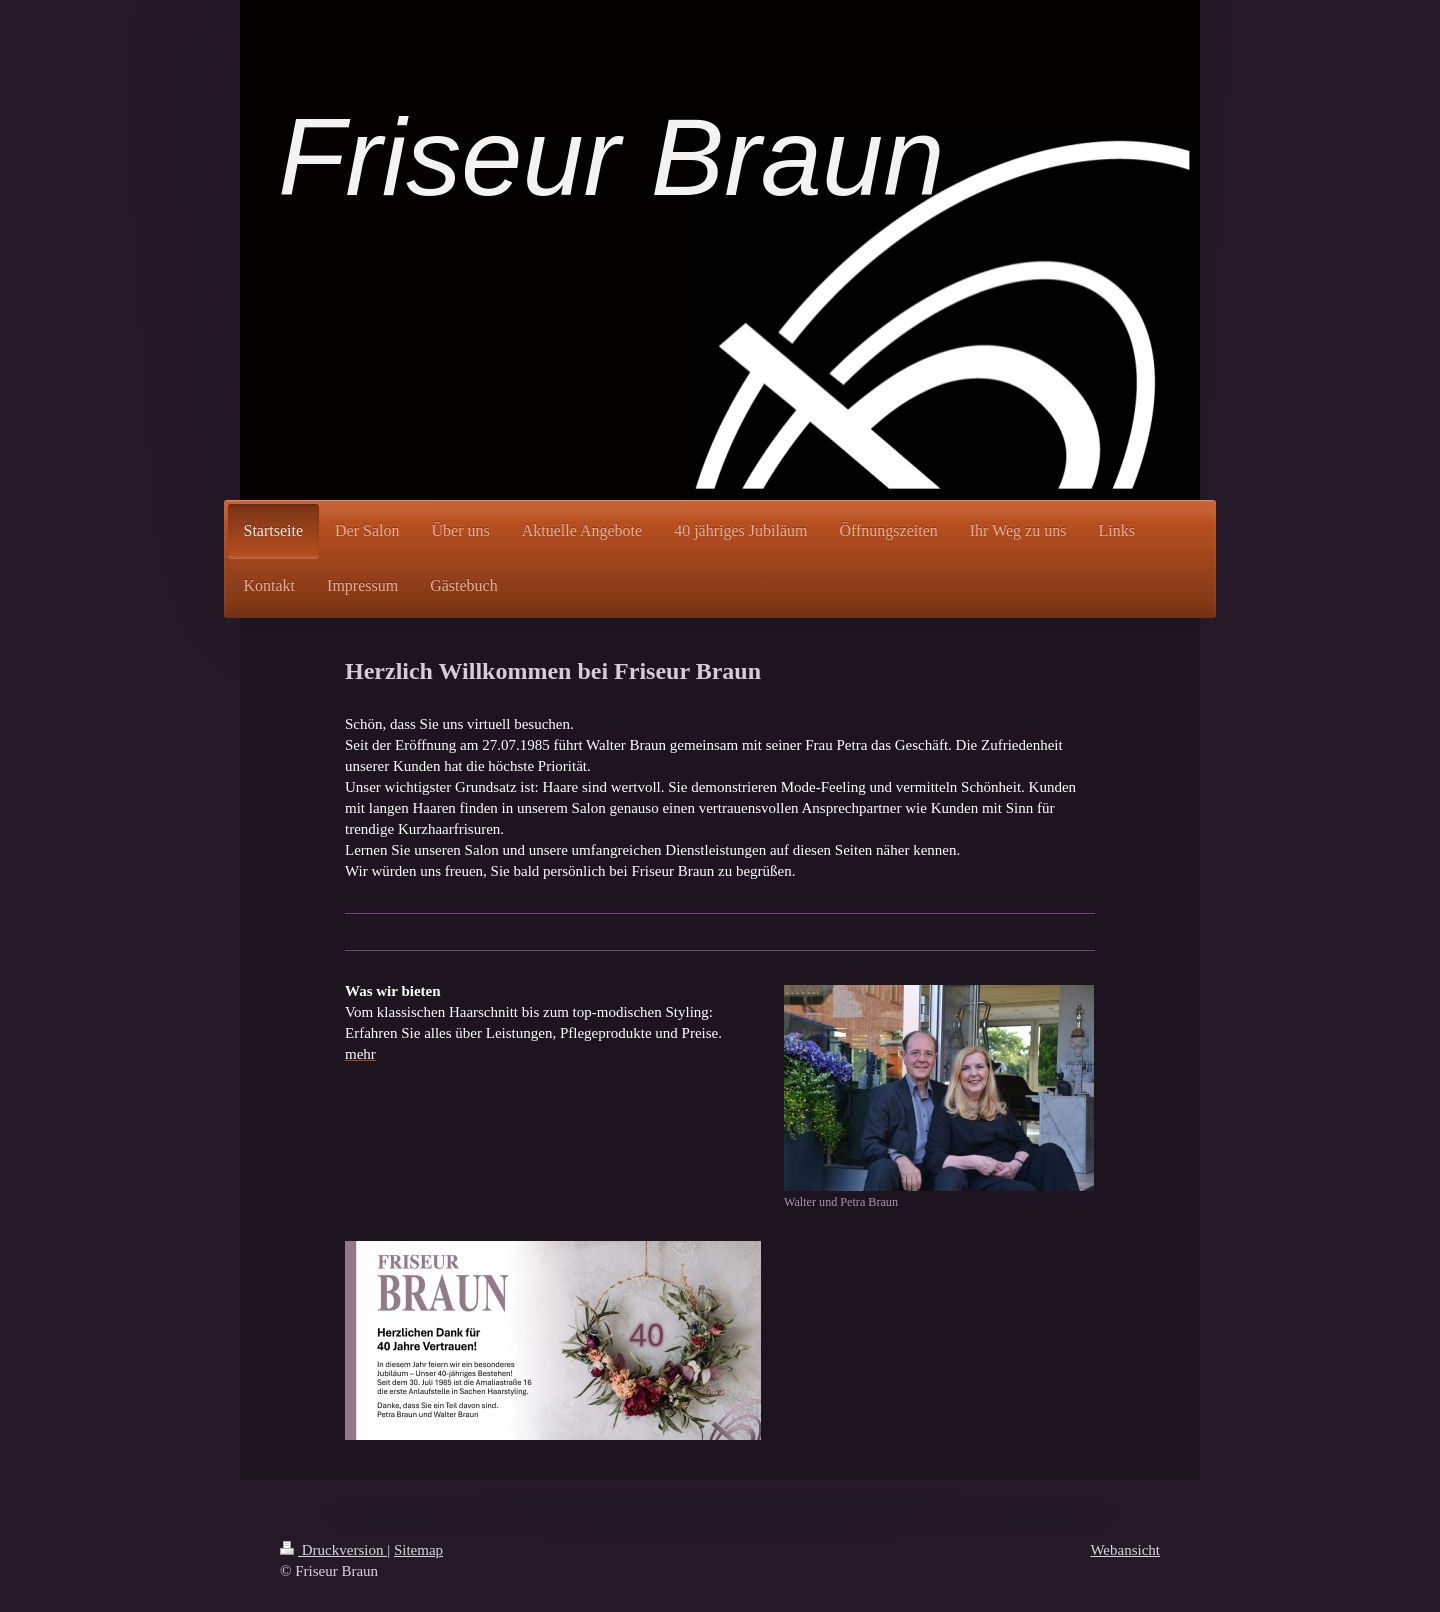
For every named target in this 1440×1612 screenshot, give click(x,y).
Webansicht (1125, 1550)
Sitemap (418, 1550)
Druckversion (333, 1550)
